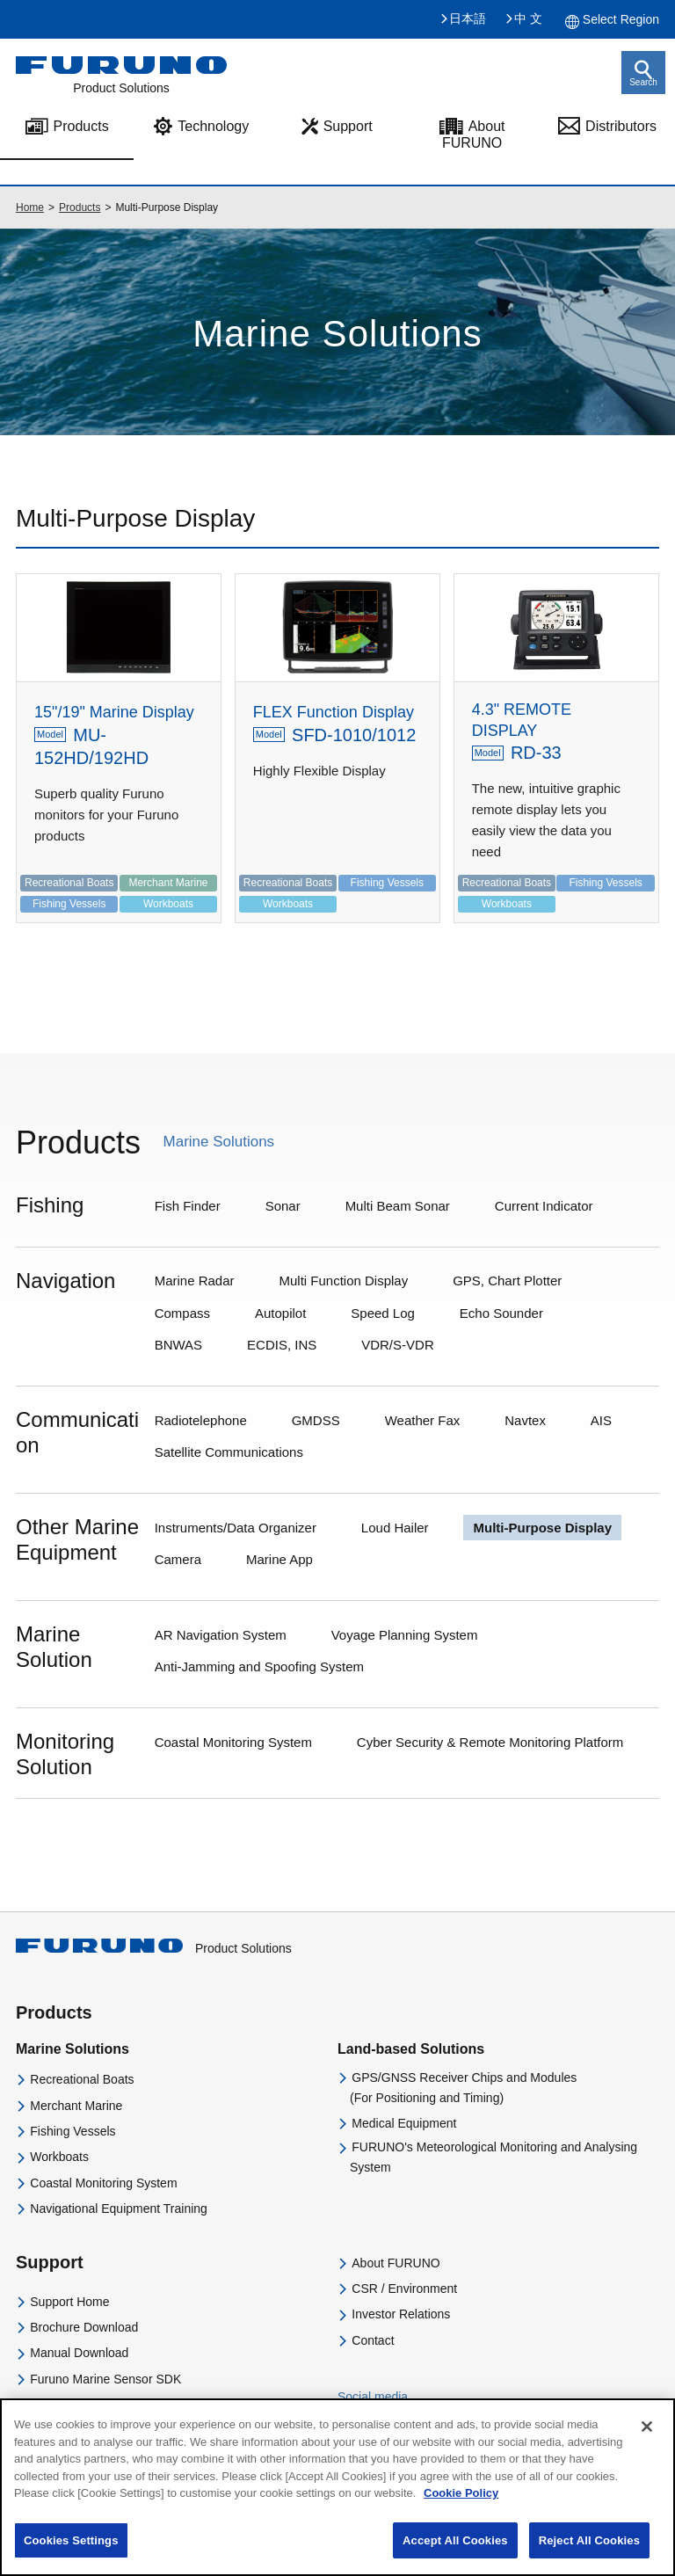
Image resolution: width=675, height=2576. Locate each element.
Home (30, 207)
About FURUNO (473, 134)
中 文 (528, 18)
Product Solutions (154, 1948)
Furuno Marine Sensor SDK (105, 2379)
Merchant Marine (76, 2106)
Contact (373, 2340)
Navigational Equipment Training (118, 2208)
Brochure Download (84, 2327)
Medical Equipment (404, 2123)
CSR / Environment (404, 2288)
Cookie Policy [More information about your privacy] (461, 2507)
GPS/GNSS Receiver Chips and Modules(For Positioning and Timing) (463, 2087)
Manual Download (79, 2353)
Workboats (59, 2157)
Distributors (621, 126)
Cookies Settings (71, 2554)
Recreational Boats (82, 2079)
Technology (213, 126)
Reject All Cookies (589, 2554)
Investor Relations (401, 2314)
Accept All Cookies (455, 2554)
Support (348, 126)
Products (79, 207)
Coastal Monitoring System (103, 2183)
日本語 (467, 18)
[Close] (647, 2441)
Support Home (69, 2302)
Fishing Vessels (72, 2131)
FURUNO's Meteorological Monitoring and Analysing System (493, 2156)
